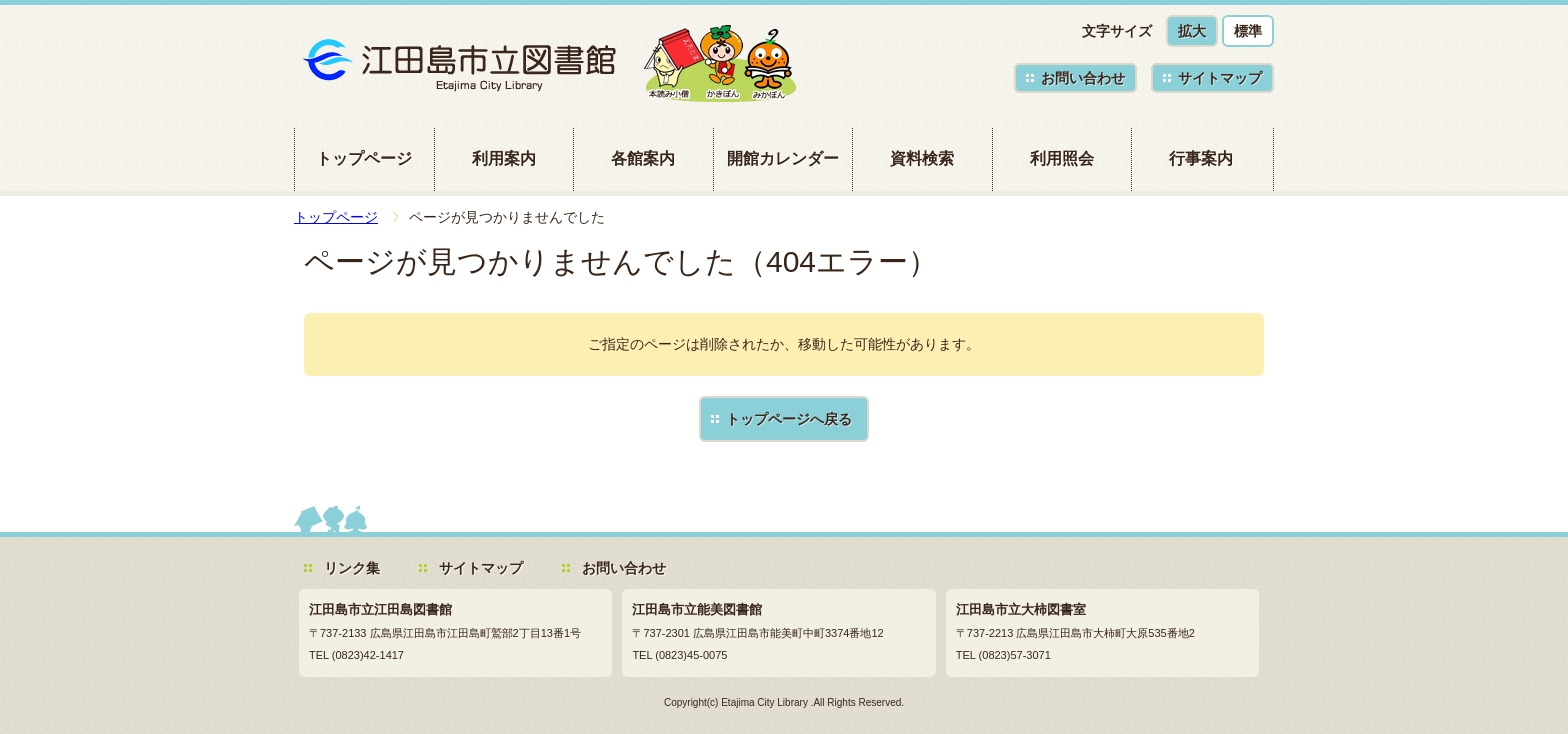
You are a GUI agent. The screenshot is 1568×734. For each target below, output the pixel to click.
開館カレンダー (783, 158)
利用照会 (1062, 158)
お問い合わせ (1083, 78)
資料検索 (922, 158)
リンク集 (352, 568)
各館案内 (643, 158)
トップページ (364, 158)
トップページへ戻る (789, 419)
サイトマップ (1220, 78)
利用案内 (504, 158)
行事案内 (1201, 158)
